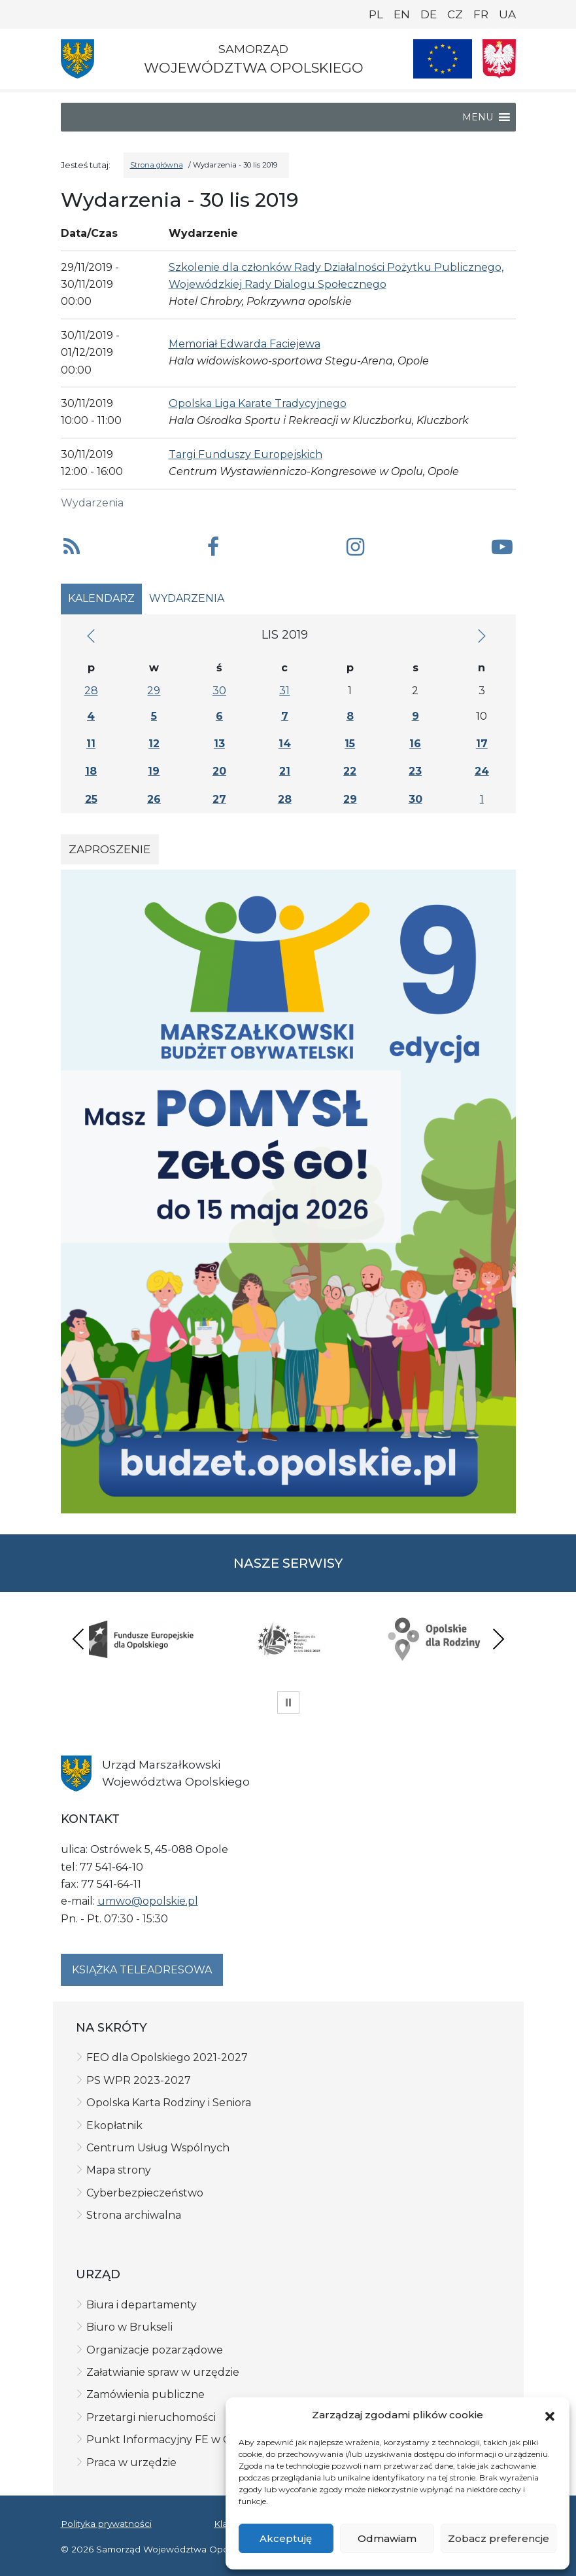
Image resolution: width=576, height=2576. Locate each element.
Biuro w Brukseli (129, 2327)
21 (284, 771)
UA (507, 14)
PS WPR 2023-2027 (138, 2080)
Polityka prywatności (106, 2523)
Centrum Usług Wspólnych (157, 2148)
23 (415, 771)
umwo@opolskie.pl (147, 1901)
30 (219, 690)
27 (219, 799)
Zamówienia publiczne (145, 2394)
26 (154, 799)
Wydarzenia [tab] (186, 598)
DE (428, 14)
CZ (455, 14)
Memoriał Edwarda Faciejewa (244, 344)
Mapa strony (118, 2170)
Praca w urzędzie (131, 2462)
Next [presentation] (498, 1638)
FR (480, 14)
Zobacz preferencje (498, 2538)
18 (91, 771)
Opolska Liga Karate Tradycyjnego (258, 403)
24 (482, 771)
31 (284, 690)
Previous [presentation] (78, 1638)
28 (91, 690)
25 (91, 799)
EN (402, 14)
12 (154, 743)
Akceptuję (286, 2538)
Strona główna (156, 164)
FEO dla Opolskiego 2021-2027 (167, 2057)
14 (285, 743)
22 (349, 771)
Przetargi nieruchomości (151, 2417)
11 (90, 743)
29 (153, 690)
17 (482, 743)
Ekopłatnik (114, 2125)
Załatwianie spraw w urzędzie (162, 2372)
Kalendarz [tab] (101, 598)
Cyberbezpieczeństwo (144, 2193)
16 (415, 743)
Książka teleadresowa (142, 1970)
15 (350, 743)
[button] (549, 2415)
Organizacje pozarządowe (154, 2350)
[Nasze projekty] (442, 59)
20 (219, 771)
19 (154, 771)
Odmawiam (387, 2538)
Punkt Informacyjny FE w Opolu (171, 2439)
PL (376, 14)
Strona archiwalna (133, 2215)
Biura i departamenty (141, 2305)
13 (219, 743)
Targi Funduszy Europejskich (245, 454)
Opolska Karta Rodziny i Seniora (168, 2102)
